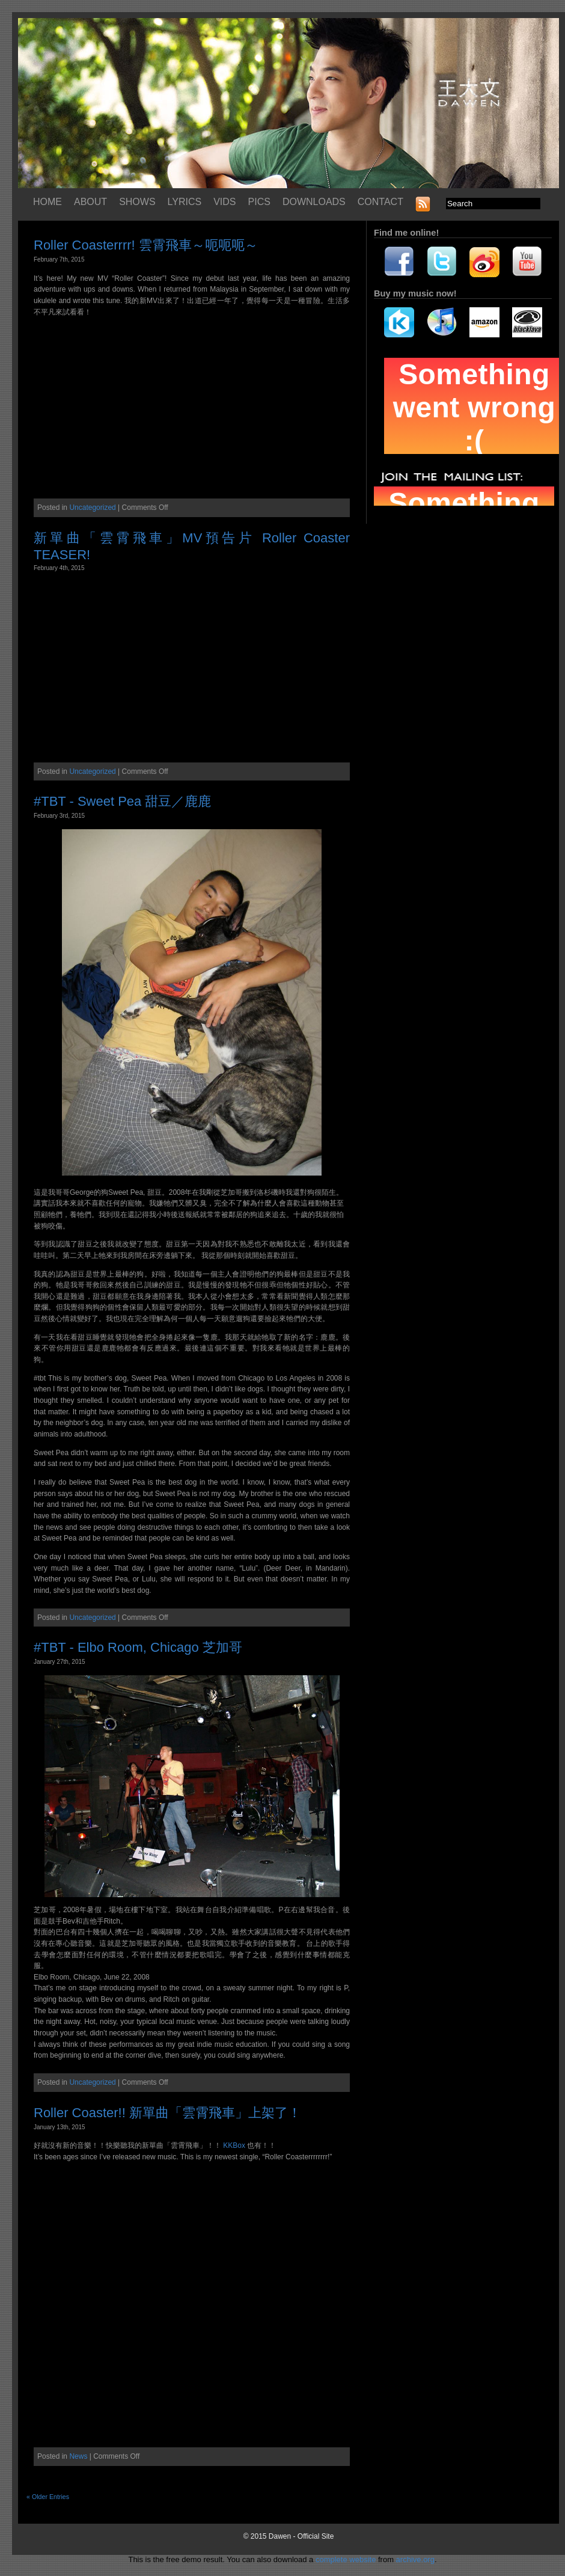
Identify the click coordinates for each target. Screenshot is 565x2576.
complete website (346, 2559)
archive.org (415, 2559)
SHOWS (137, 202)
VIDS (224, 202)
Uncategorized (92, 507)
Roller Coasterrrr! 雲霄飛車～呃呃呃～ (146, 245)
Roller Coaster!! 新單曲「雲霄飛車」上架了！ (167, 2112)
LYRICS (185, 202)
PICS (259, 202)
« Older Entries (47, 2496)
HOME (47, 202)
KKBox (234, 2145)
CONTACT (380, 202)
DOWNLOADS (314, 202)
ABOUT (90, 202)
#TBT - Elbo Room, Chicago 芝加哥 (138, 1647)
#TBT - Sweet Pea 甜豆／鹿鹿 (122, 801)
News (78, 2456)
